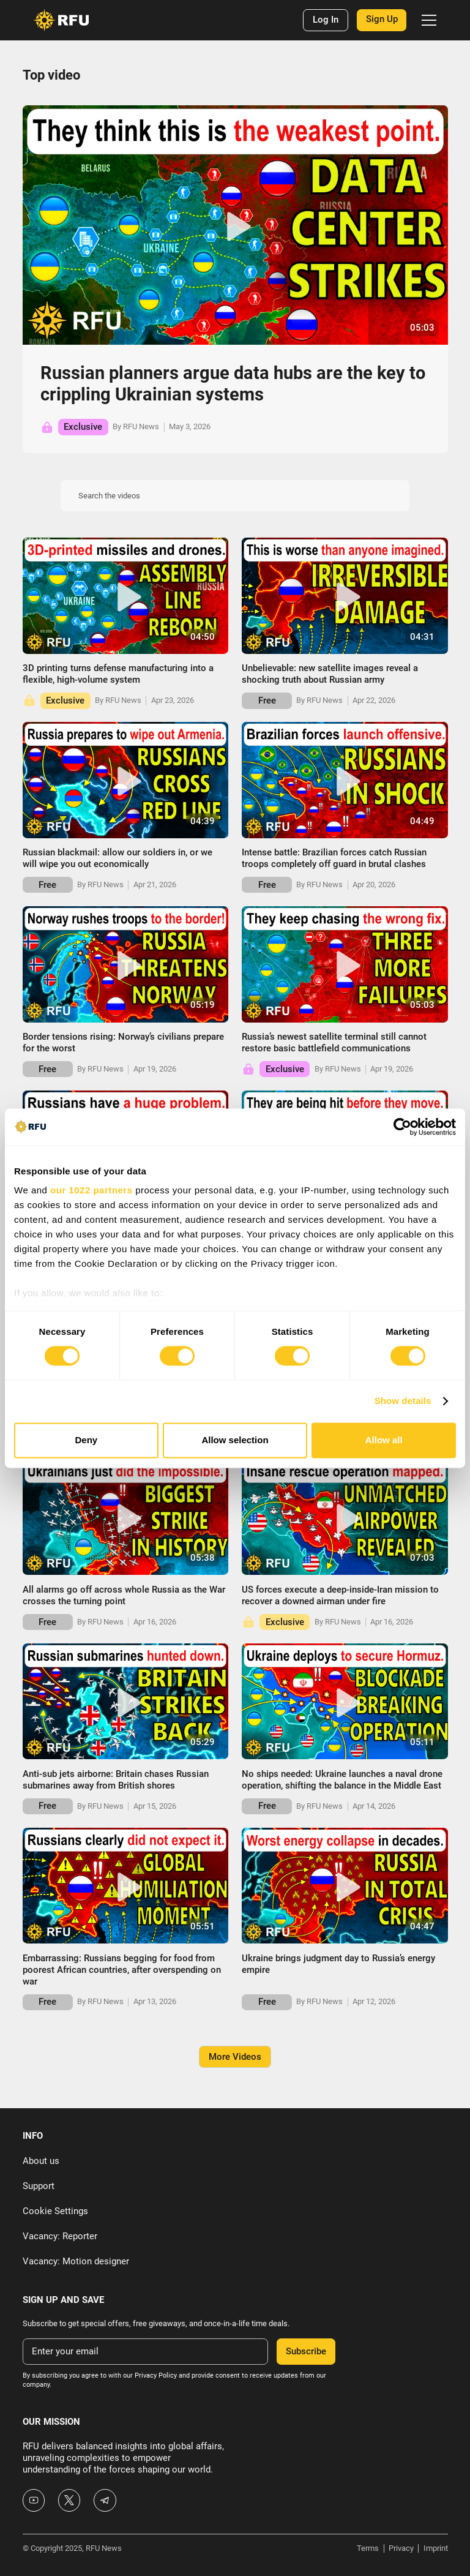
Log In (325, 19)
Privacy (401, 2548)
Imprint (435, 2548)
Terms (368, 2548)
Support (38, 2185)
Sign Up (382, 18)
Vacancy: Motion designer (76, 2261)
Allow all (384, 1440)
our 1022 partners (91, 1190)
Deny (86, 1440)
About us (41, 2160)
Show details (403, 1401)
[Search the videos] (235, 495)
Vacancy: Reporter (60, 2236)
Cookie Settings (55, 2211)
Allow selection (234, 1440)
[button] (427, 20)
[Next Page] (234, 2057)
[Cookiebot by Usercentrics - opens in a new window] (402, 1126)
